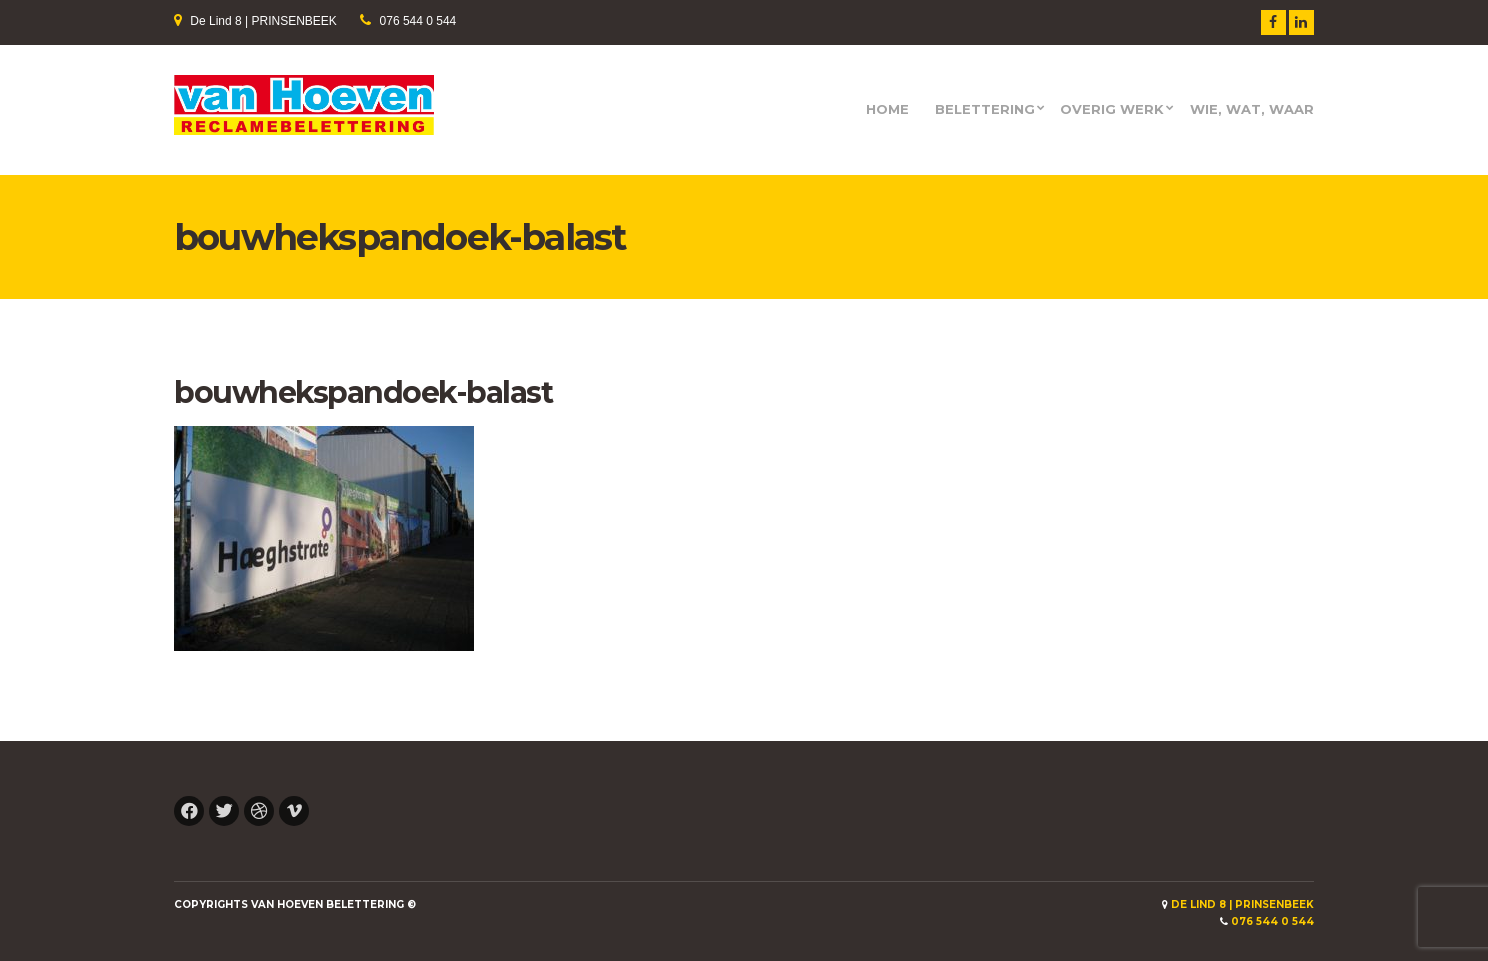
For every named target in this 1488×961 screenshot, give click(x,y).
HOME (887, 109)
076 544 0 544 (418, 21)
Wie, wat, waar (1252, 109)
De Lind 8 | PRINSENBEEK (263, 21)
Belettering (985, 109)
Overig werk (1112, 109)
